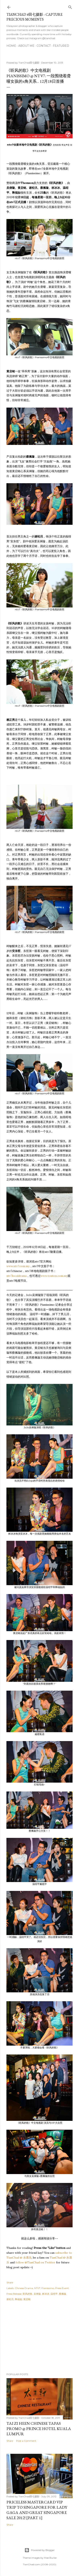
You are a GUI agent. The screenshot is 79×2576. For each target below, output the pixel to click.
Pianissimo (47, 2288)
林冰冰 (45, 2293)
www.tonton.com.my (54, 1276)
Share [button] (9, 2282)
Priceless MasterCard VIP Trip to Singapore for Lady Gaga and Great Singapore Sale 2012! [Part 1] (36, 2509)
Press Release (14, 2293)
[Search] (70, 6)
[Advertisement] (39, 2337)
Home (11, 46)
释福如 (18, 2299)
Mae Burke (50, 2557)
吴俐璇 (37, 2293)
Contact (44, 46)
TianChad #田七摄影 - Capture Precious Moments (34, 17)
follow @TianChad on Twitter (35, 2262)
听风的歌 (27, 2293)
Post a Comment (26, 2440)
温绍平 (54, 2293)
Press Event (62, 2288)
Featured (61, 46)
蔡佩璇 (62, 2293)
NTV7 (37, 2288)
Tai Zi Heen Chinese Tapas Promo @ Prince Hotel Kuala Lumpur (38, 2428)
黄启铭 (27, 2299)
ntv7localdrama (16, 1276)
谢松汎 (10, 2299)
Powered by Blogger (40, 2550)
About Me (26, 46)
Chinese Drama (24, 2288)
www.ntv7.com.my (18, 1266)
